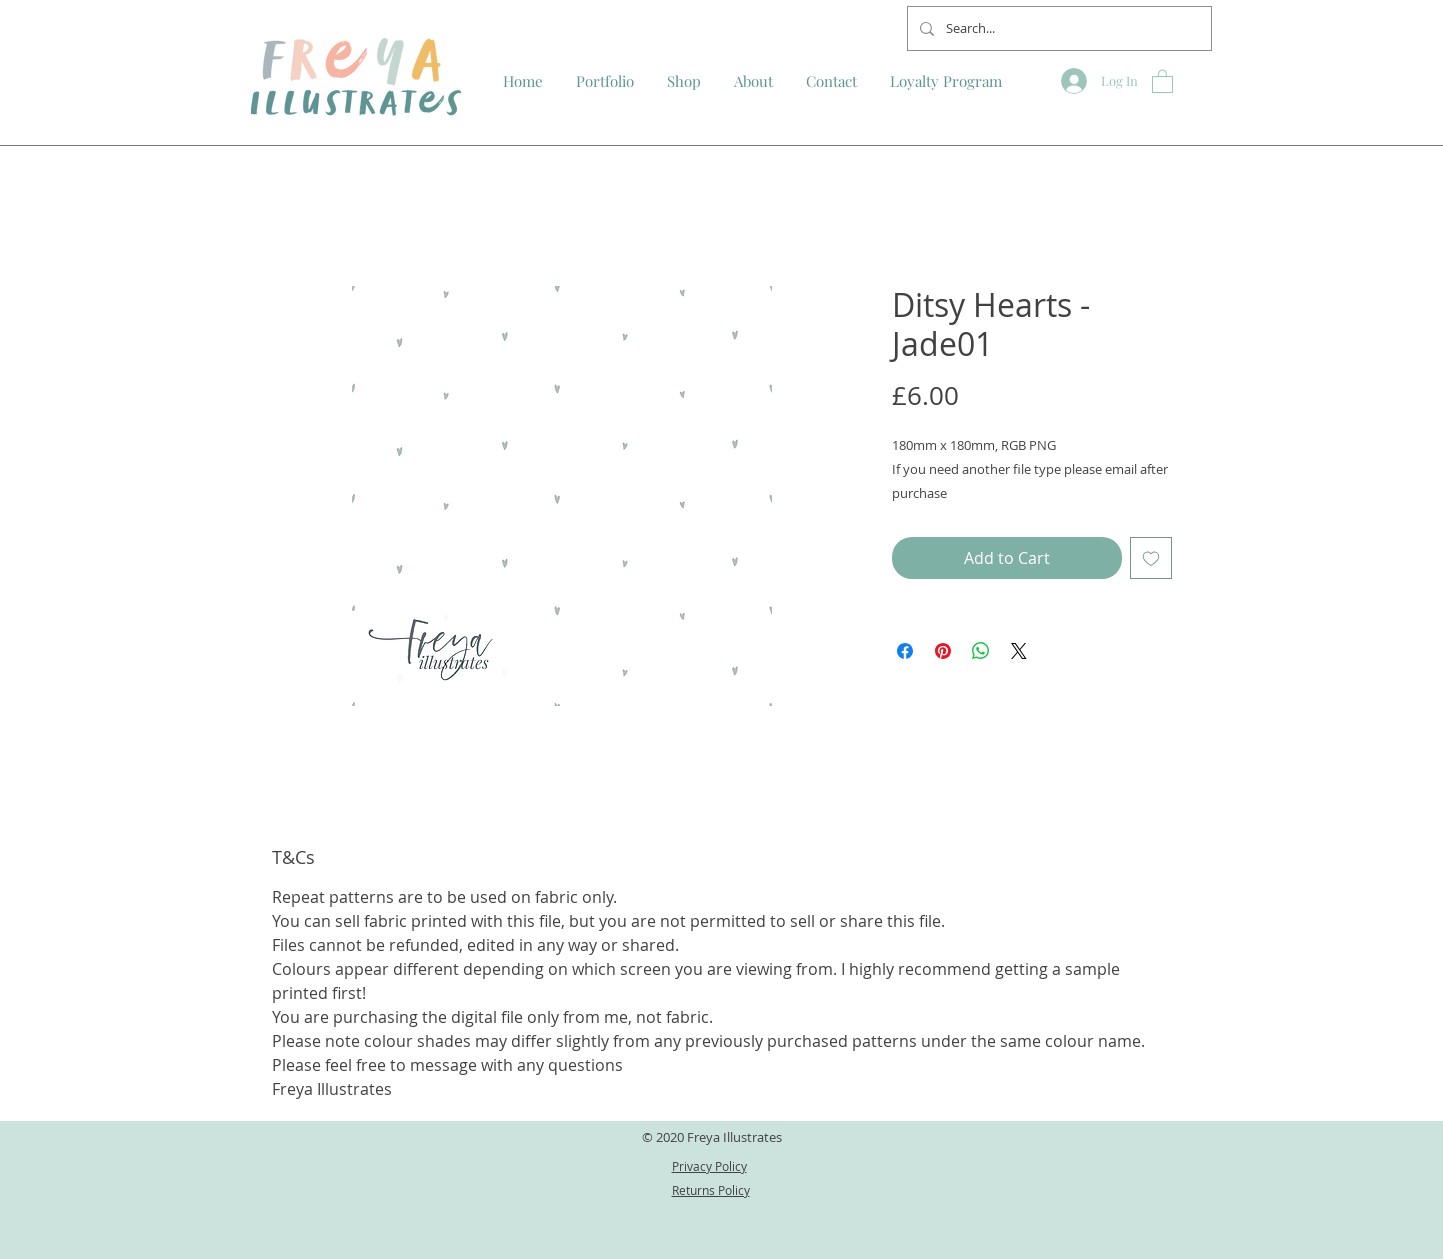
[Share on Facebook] (905, 651)
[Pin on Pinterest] (943, 651)
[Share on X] (1019, 651)
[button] (1162, 80)
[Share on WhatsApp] (981, 651)
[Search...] (1057, 28)
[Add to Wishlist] (1151, 558)
